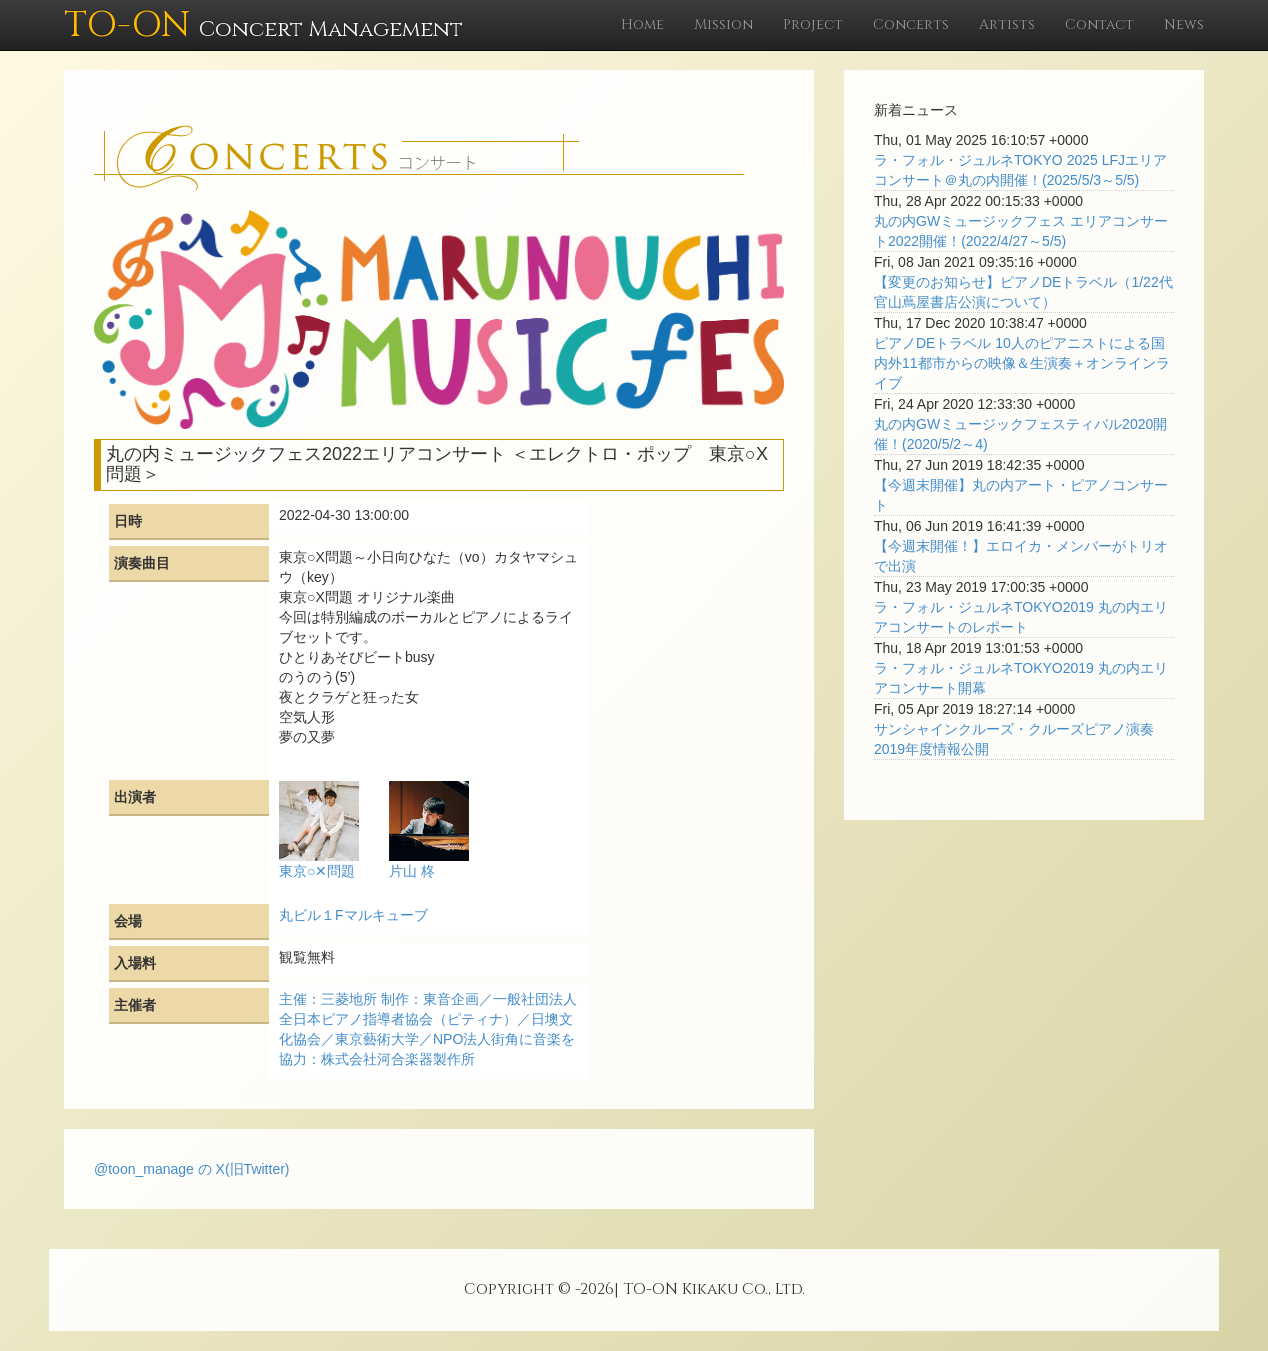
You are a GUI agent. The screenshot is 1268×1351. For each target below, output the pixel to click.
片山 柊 (412, 871)
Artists (1007, 24)
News (1184, 24)
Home (642, 24)
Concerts (911, 24)
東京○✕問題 (317, 871)
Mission (723, 24)
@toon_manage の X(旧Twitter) (192, 1169)
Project (813, 24)
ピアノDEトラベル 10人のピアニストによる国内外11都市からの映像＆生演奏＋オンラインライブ (1022, 363)
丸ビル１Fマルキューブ (353, 915)
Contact (1099, 24)
